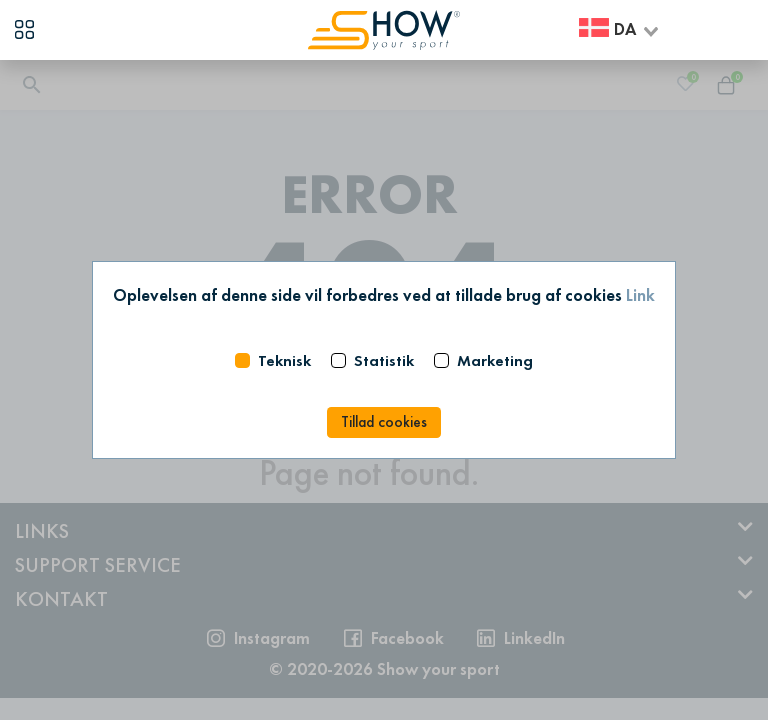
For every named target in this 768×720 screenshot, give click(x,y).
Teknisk (284, 360)
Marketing (495, 360)
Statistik (384, 360)
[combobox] (620, 30)
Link (640, 295)
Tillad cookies (384, 422)
